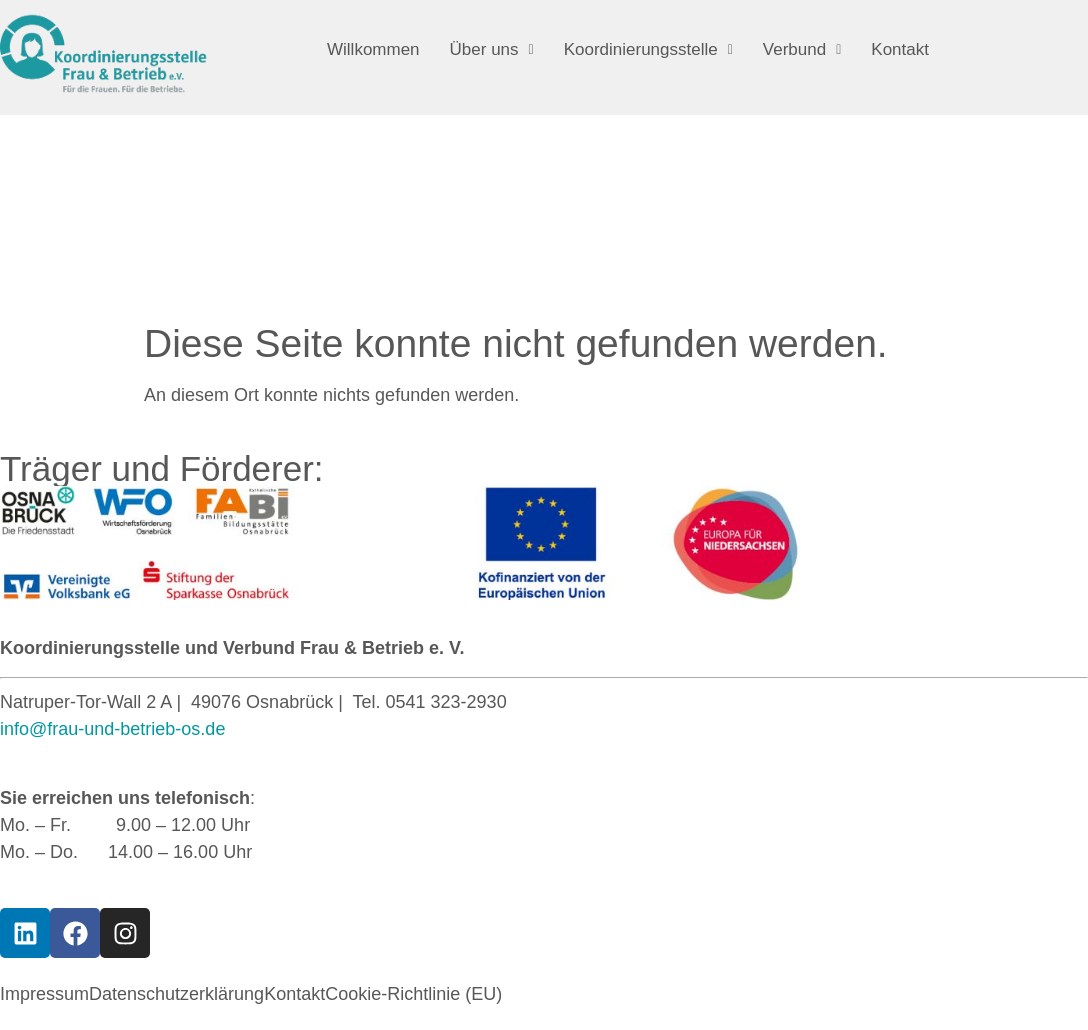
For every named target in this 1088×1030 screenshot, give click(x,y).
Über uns (492, 49)
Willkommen (373, 49)
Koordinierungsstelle (648, 49)
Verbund (802, 49)
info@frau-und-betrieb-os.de (112, 729)
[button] (492, 49)
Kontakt (900, 49)
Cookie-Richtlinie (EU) (413, 994)
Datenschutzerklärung (176, 994)
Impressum (44, 994)
